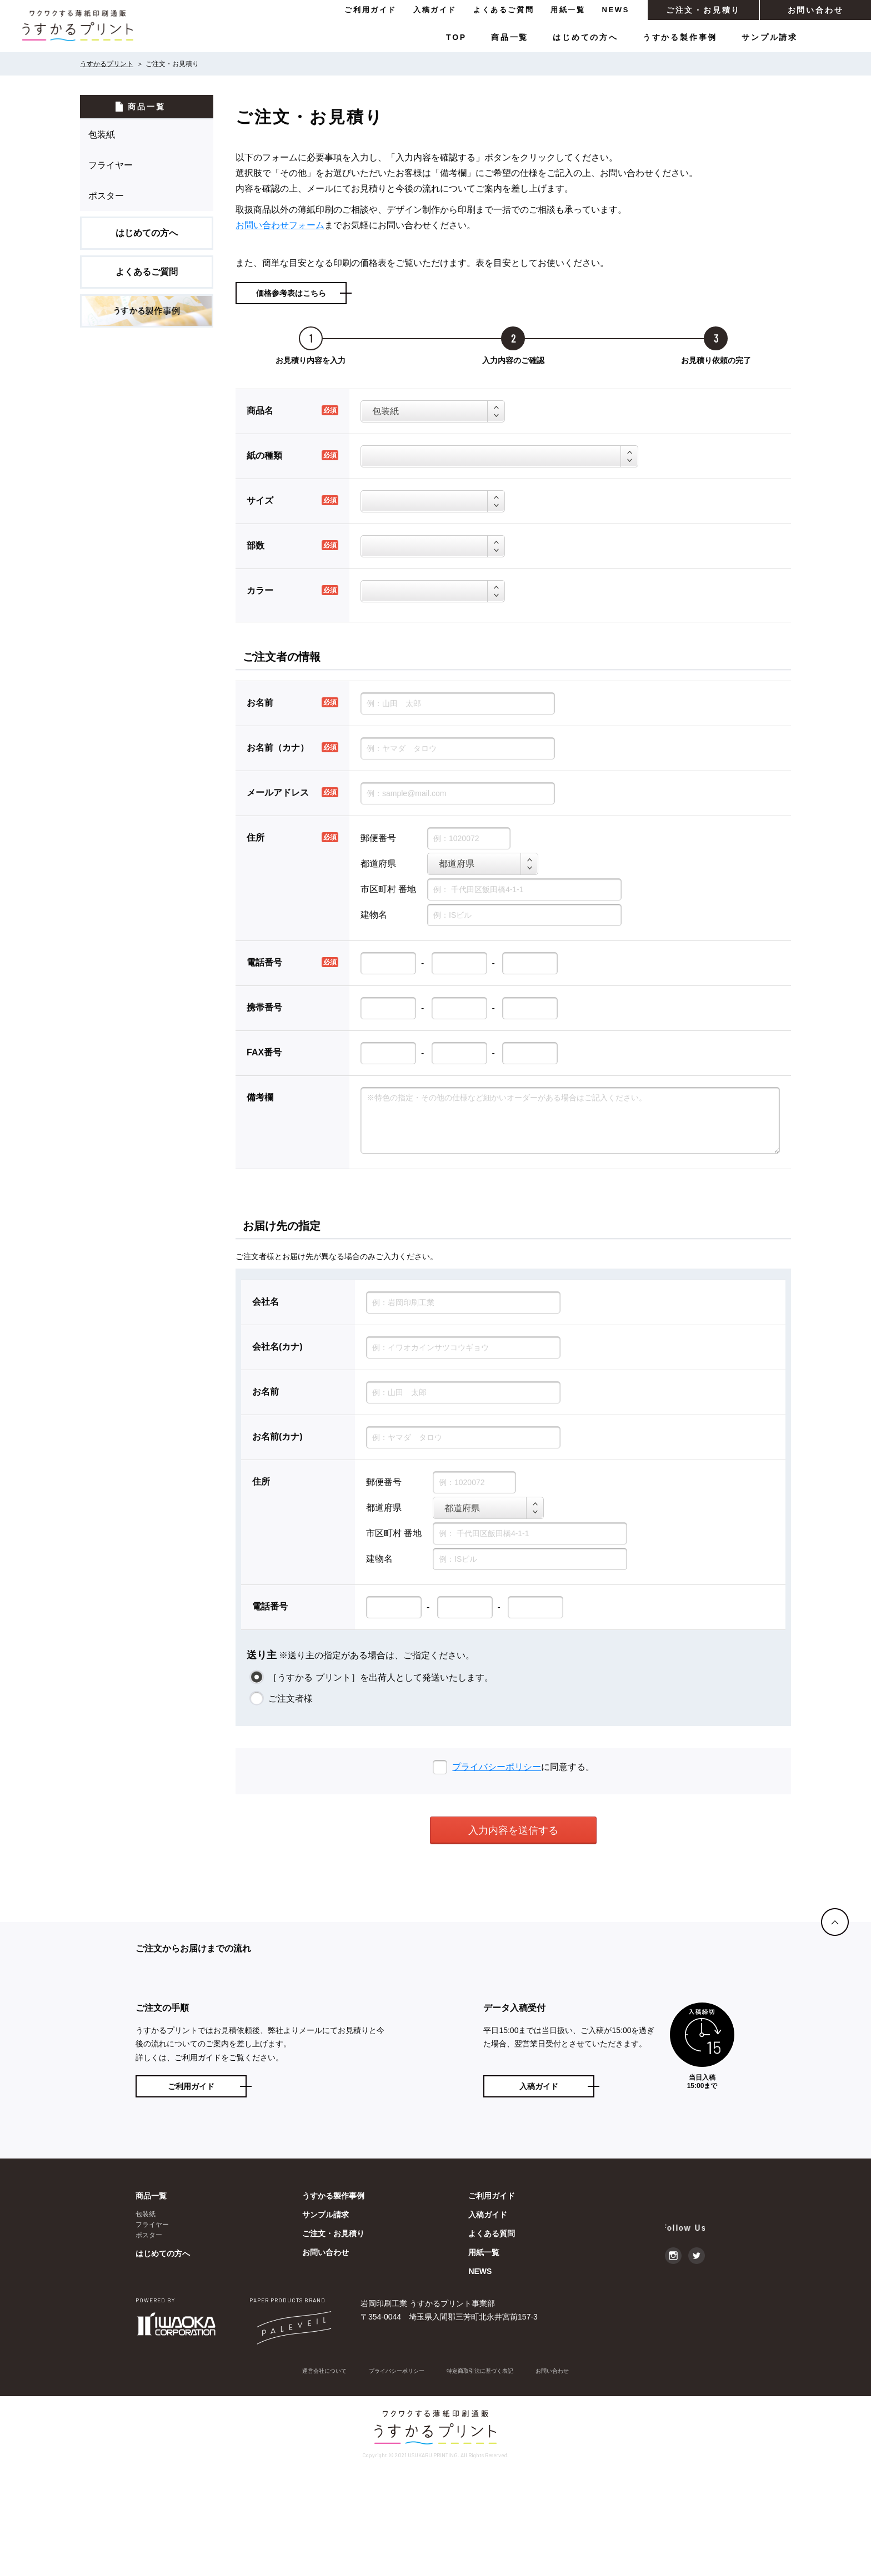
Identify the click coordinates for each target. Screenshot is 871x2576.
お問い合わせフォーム (280, 225)
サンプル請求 (770, 37)
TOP (456, 37)
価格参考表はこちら (291, 293)
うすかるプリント (106, 64)
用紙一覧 (567, 10)
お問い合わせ (816, 10)
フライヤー (110, 165)
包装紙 (101, 134)
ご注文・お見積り (703, 10)
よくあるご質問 (503, 10)
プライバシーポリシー (496, 1767)
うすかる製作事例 (680, 37)
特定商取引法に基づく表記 (487, 2475)
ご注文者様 (289, 1698)
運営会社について (309, 2475)
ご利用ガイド (370, 10)
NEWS (615, 10)
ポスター (106, 195)
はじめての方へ (585, 37)
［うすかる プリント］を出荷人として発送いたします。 (379, 1677)
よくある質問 (491, 2336)
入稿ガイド (435, 10)
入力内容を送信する (513, 1830)
